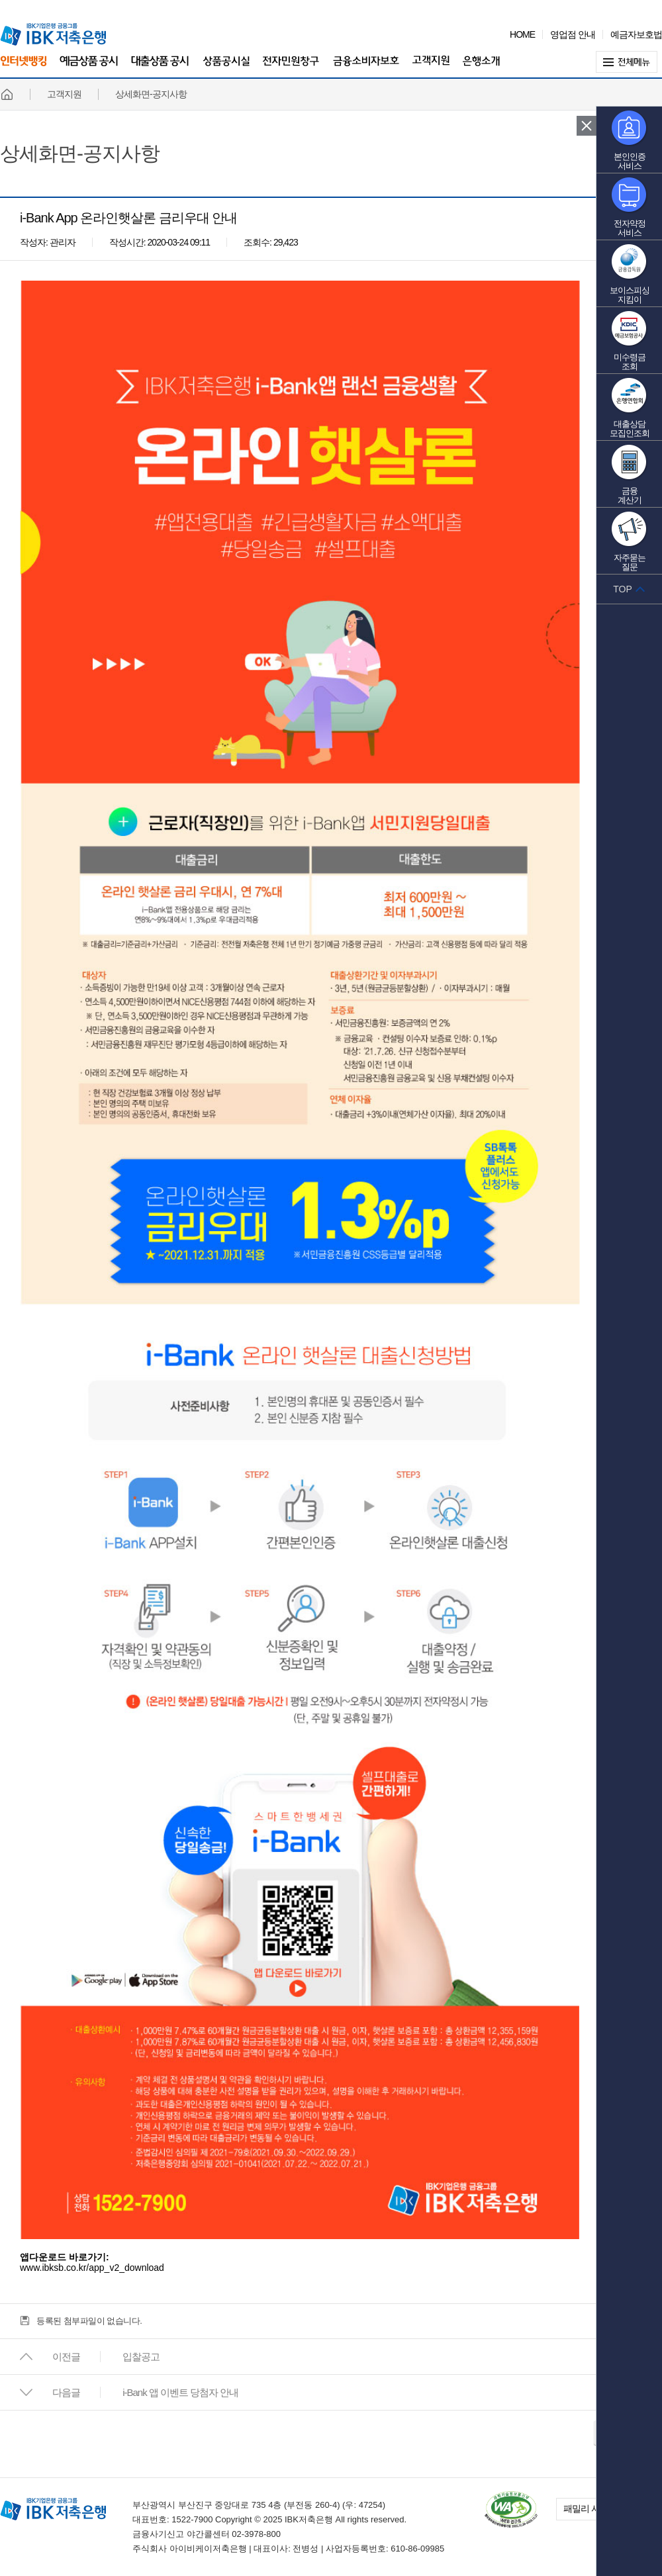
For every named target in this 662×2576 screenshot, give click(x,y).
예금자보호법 (636, 34)
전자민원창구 (291, 68)
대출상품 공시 (160, 68)
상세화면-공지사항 (80, 153)
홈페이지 (6, 94)
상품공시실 (226, 68)
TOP (622, 589)
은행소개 (481, 68)
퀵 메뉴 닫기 (586, 126)
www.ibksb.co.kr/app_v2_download (92, 2267)
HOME (522, 34)
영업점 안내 (572, 34)
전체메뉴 (629, 62)
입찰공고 (141, 2356)
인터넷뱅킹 (23, 66)
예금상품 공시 (89, 68)
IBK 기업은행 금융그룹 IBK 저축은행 (53, 34)
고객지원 (430, 68)
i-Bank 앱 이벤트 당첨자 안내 (180, 2392)
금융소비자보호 (366, 68)
